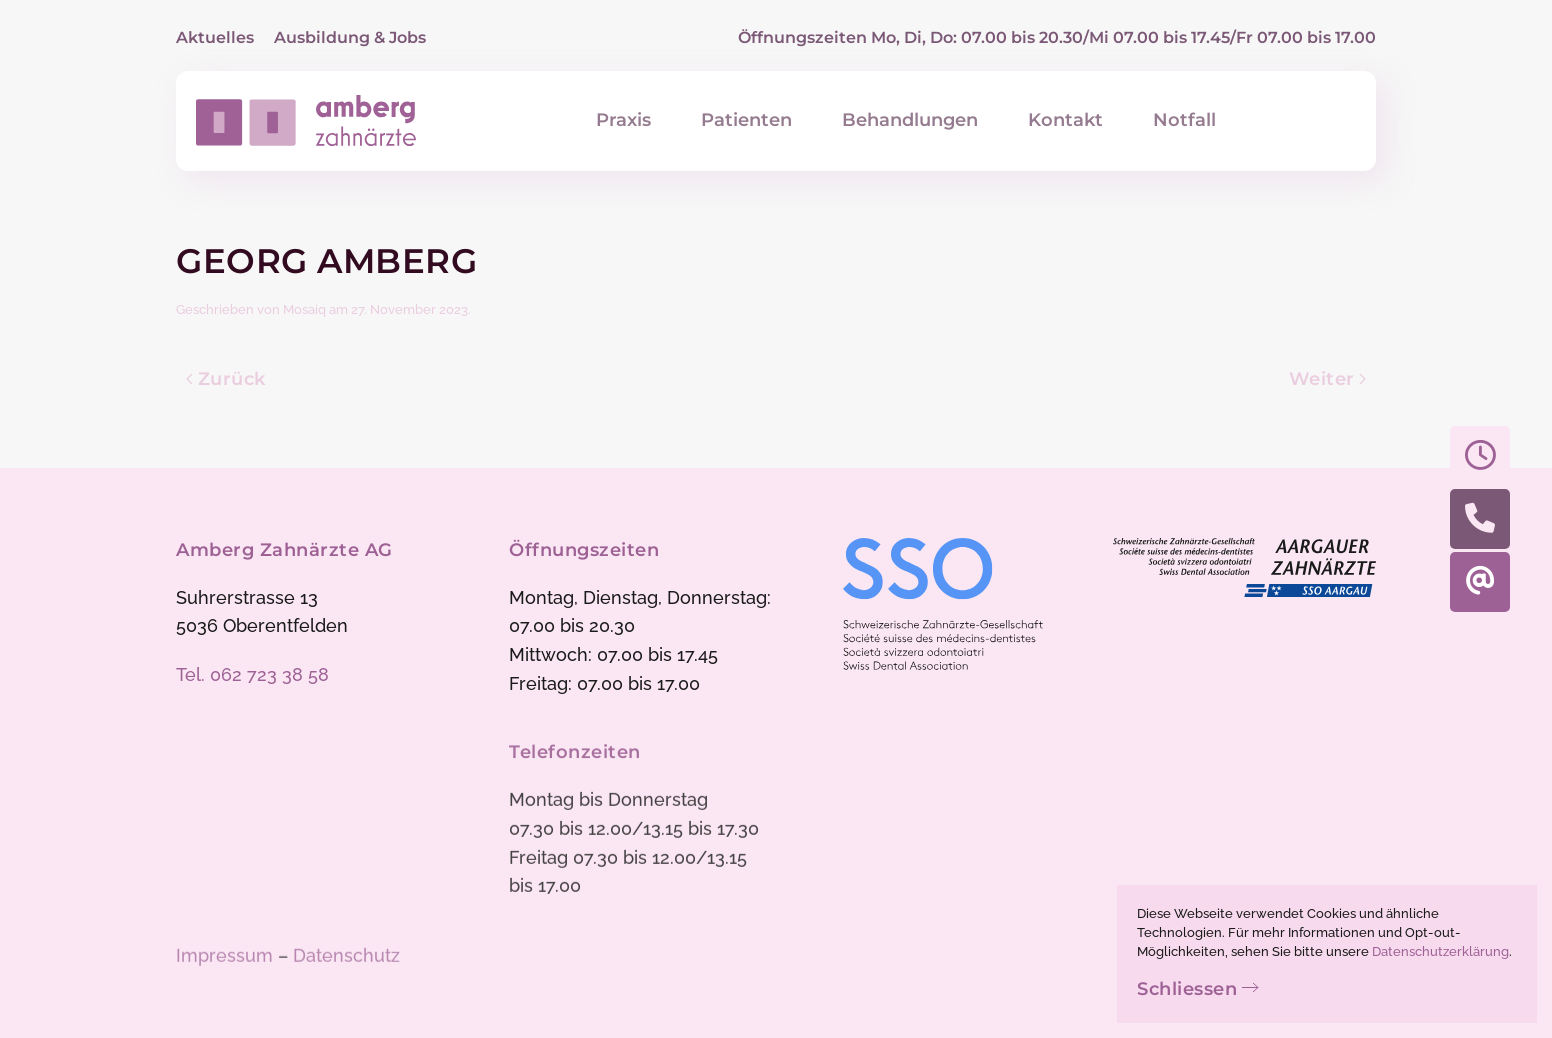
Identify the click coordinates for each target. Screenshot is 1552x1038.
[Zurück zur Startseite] (306, 121)
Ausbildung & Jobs (350, 37)
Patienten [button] (746, 120)
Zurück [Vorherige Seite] (226, 379)
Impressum (224, 957)
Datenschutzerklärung (1440, 951)
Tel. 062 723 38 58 (252, 674)
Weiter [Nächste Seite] (1328, 379)
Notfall (1184, 120)
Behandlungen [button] (910, 120)
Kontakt (1065, 120)
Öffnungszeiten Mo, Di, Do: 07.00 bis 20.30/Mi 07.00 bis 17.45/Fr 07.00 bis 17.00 (1057, 37)
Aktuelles (215, 37)
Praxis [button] (623, 120)
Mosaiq (304, 309)
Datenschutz (346, 957)
